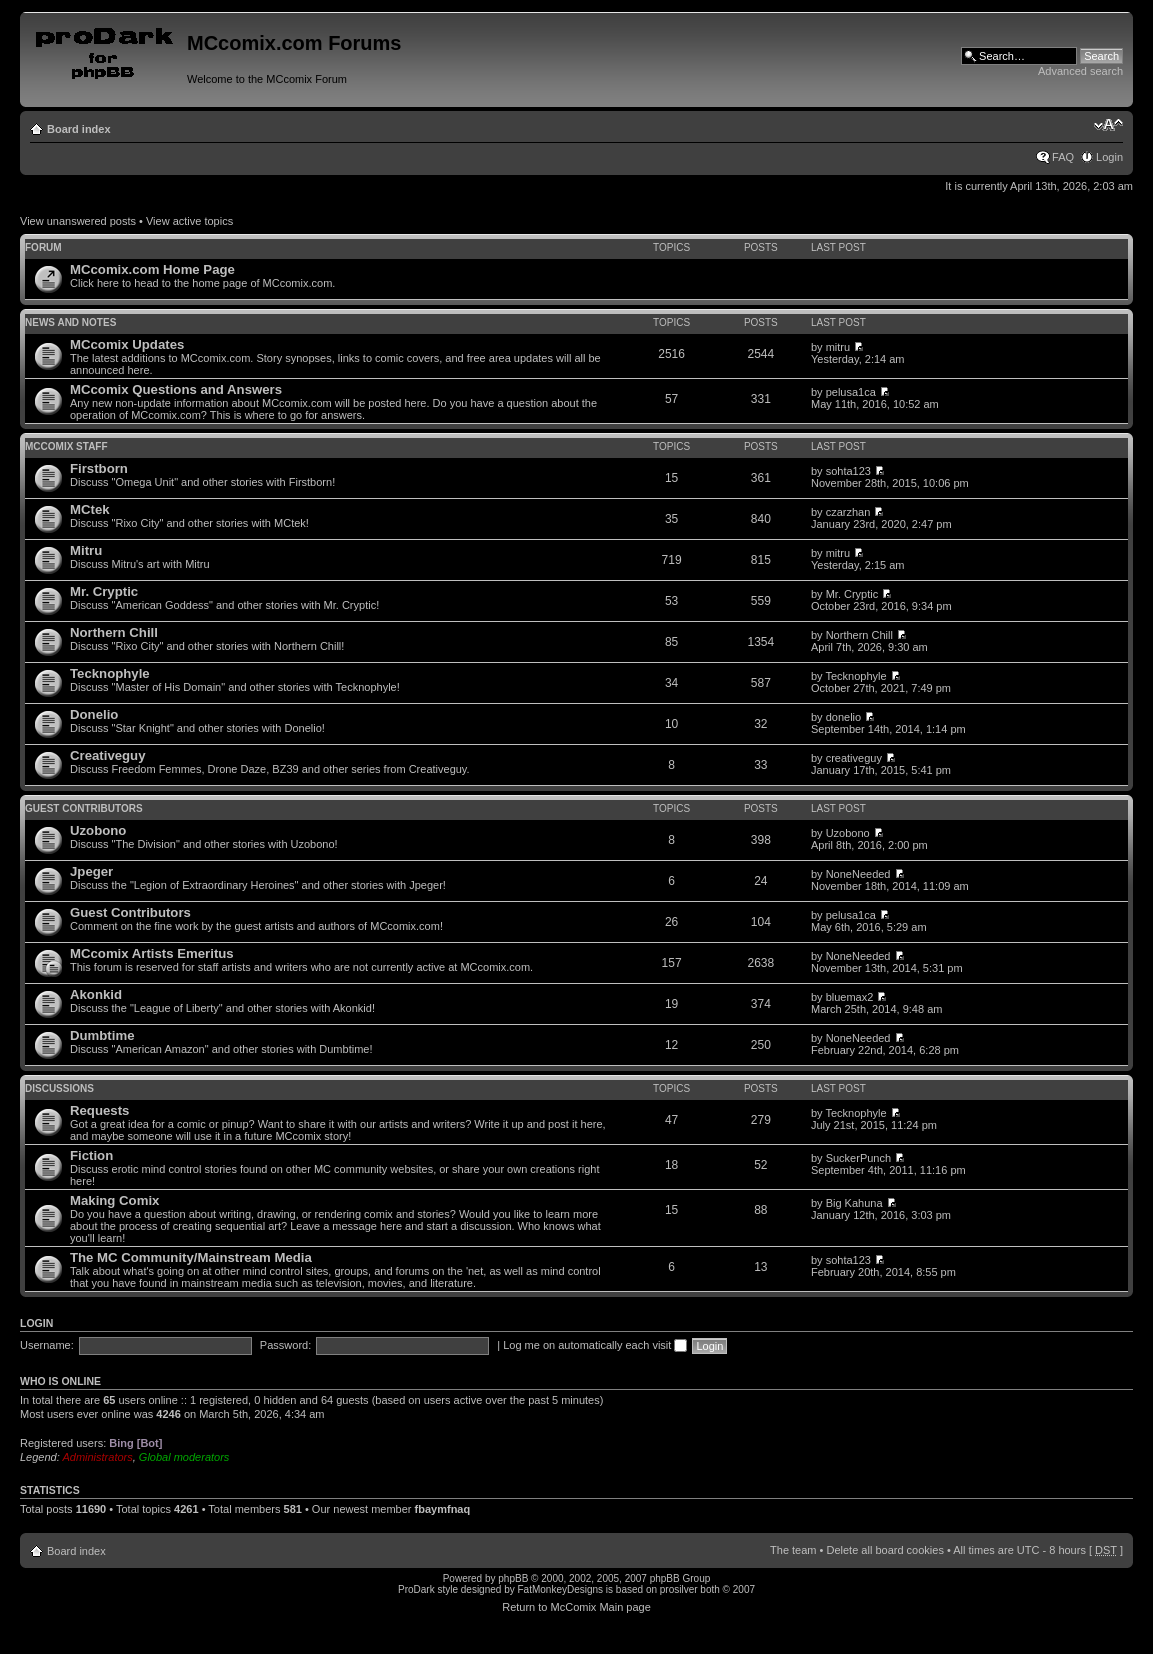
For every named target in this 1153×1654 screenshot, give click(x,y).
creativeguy (854, 758)
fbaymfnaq (443, 1509)
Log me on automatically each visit (595, 1345)
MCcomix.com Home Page (152, 269)
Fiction (91, 1155)
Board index (79, 129)
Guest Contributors (84, 808)
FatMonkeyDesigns (560, 1589)
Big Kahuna (854, 1203)
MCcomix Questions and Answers (176, 389)
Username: (47, 1345)
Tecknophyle (110, 673)
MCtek (90, 509)
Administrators (97, 1457)
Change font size (1108, 125)
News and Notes (70, 322)
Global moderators (184, 1457)
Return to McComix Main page (576, 1607)
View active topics (189, 221)
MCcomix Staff (66, 446)
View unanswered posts (78, 221)
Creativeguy (108, 755)
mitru (838, 347)
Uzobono (98, 830)
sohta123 (848, 471)
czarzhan (848, 512)
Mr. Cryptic (104, 591)
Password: (285, 1345)
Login (1109, 157)
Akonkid (96, 994)
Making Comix (114, 1200)
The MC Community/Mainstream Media (191, 1257)
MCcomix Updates (127, 344)
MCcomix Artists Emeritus (152, 953)
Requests (99, 1110)
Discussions (59, 1088)
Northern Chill (114, 632)
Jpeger (91, 871)
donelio (843, 717)
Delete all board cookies (884, 1550)
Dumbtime (102, 1035)
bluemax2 (850, 997)
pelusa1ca (851, 392)
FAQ (1063, 157)
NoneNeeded (858, 874)
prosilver (679, 1589)
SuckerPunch (858, 1158)
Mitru (86, 550)
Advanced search (1080, 71)
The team (793, 1550)
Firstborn (99, 468)
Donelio (94, 714)
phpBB (513, 1578)
